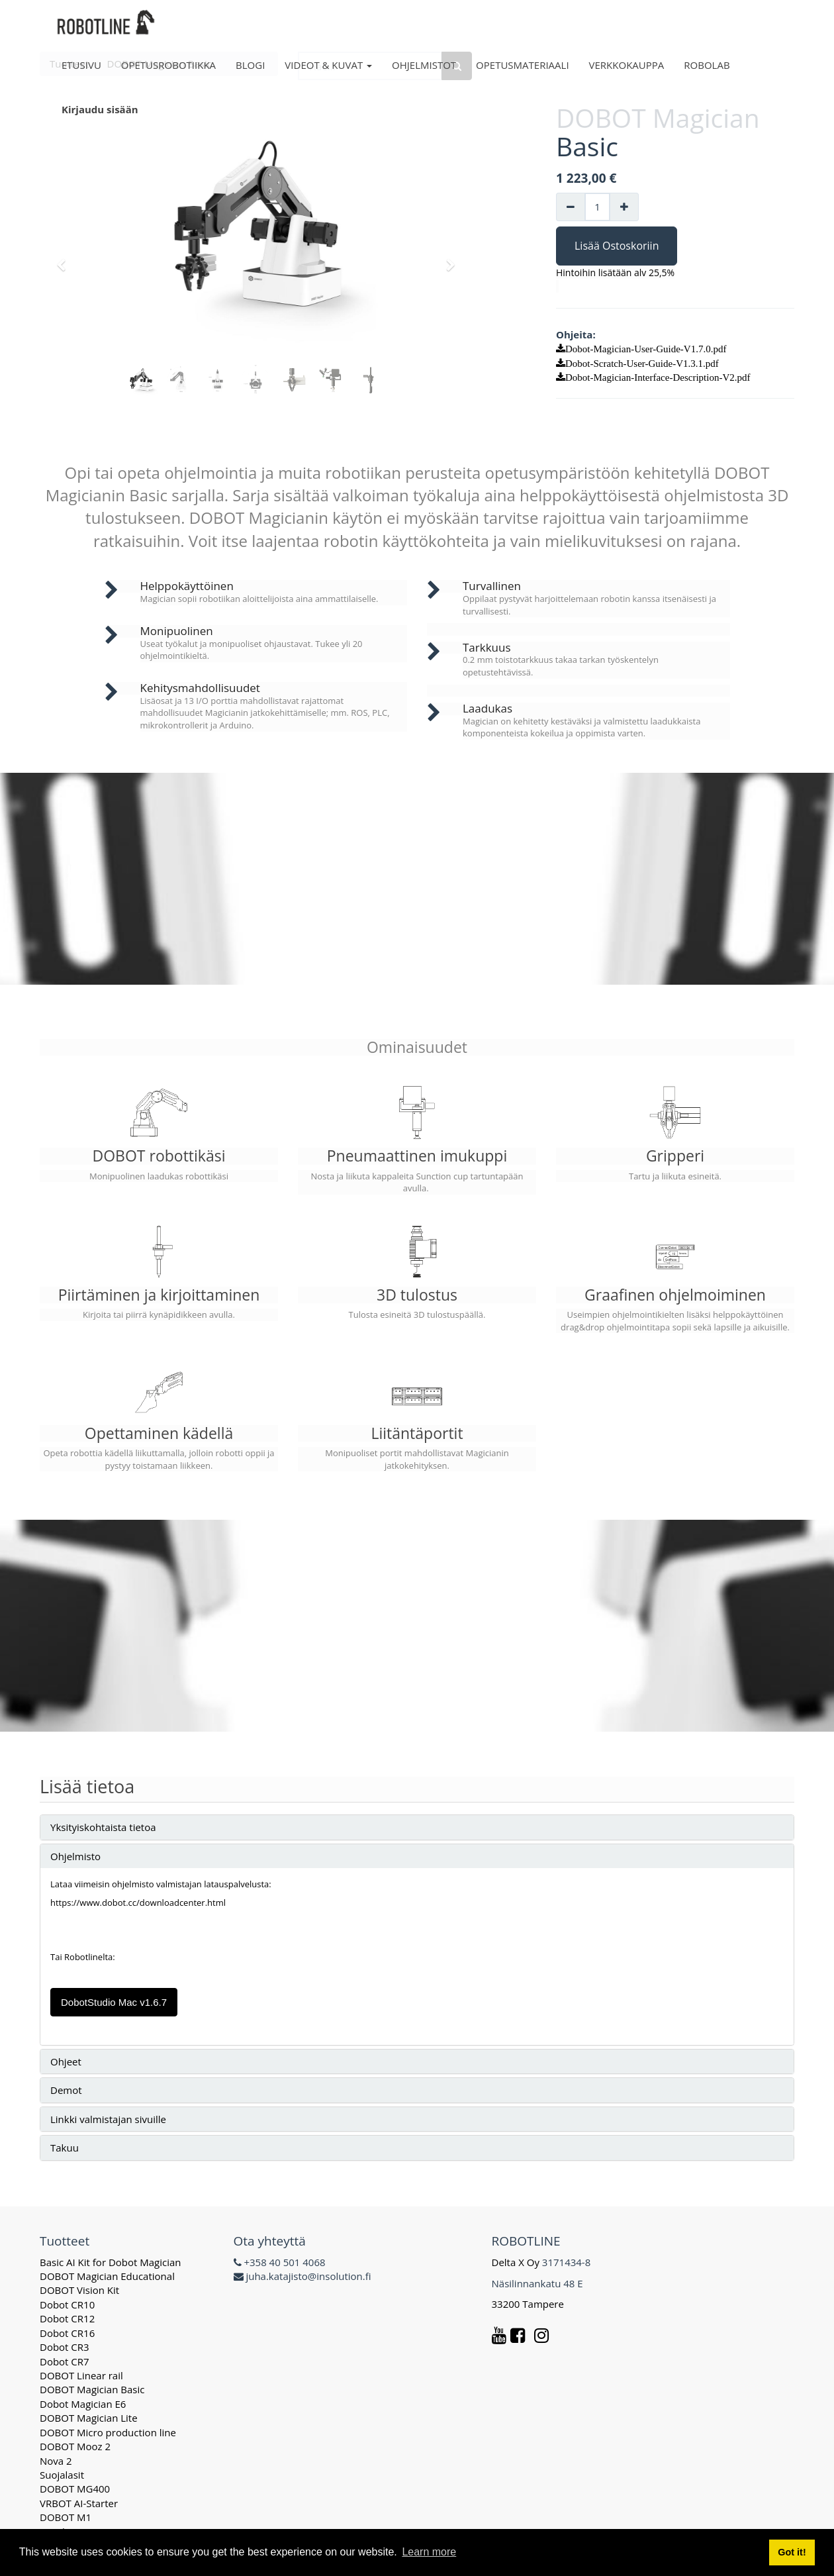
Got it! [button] (792, 2552)
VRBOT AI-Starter (79, 2503)
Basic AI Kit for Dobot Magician (110, 2262)
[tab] (417, 1827)
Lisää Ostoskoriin (617, 245)
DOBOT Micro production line (108, 2432)
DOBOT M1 (65, 2517)
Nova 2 (56, 2460)
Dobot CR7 (64, 2361)
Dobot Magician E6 (83, 2403)
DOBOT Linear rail (81, 2375)
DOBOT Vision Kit (79, 2290)
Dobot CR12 (67, 2318)
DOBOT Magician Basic (92, 2389)
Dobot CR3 (64, 2346)
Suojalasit (62, 2474)
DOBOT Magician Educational (107, 2276)
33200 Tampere (529, 2303)
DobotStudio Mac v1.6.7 (114, 2002)
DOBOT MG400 (75, 2488)
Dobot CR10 (67, 2304)
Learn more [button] (429, 2551)
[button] (65, 259)
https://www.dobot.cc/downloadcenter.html (138, 1902)
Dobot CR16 (67, 2333)
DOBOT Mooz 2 (75, 2446)
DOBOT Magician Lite (89, 2417)
